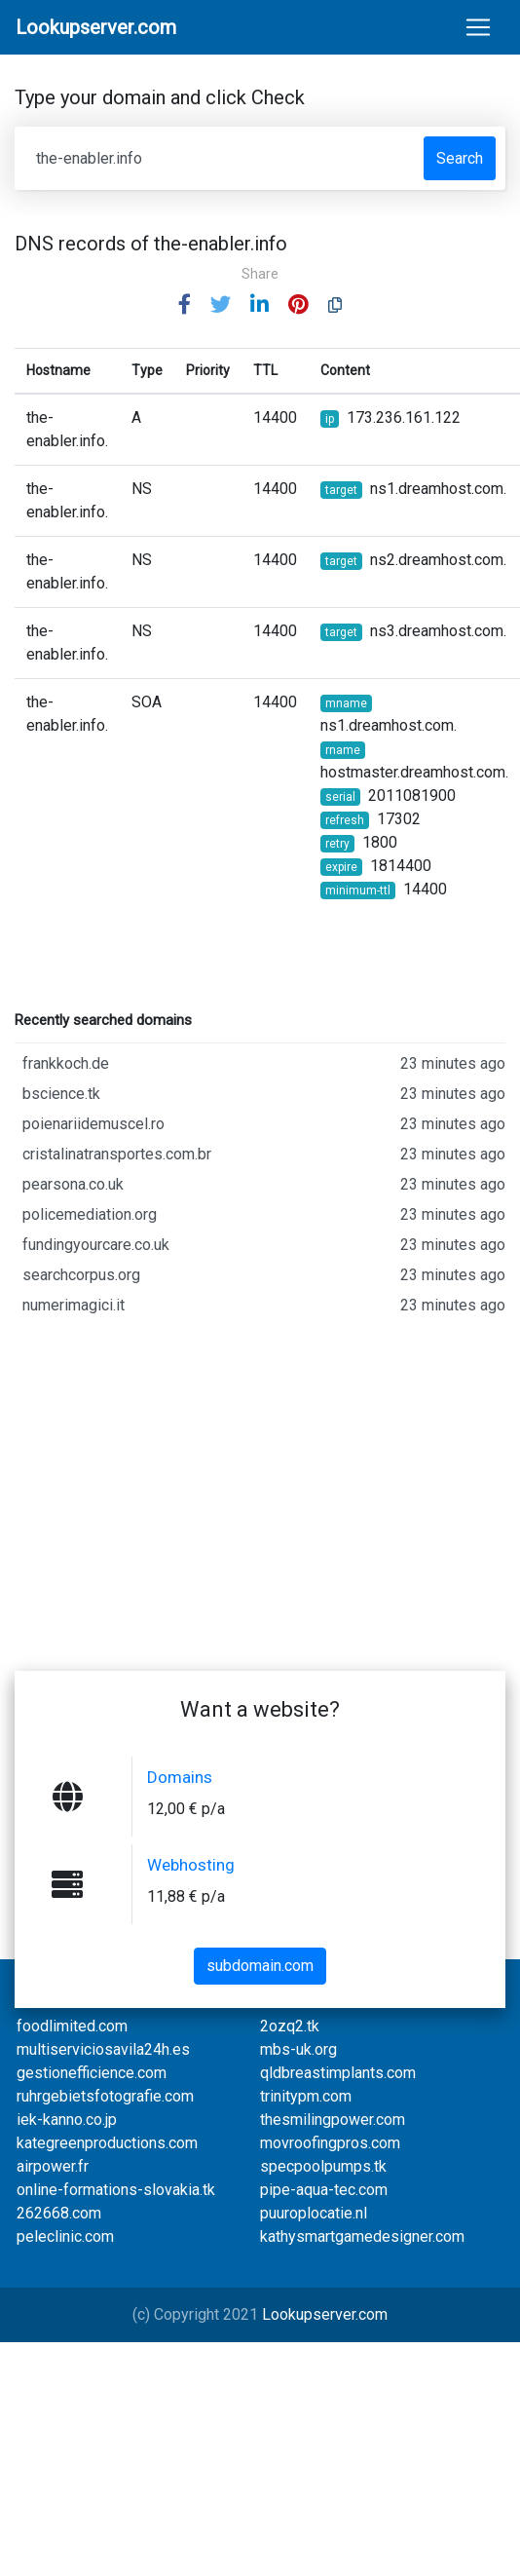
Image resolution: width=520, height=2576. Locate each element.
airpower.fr (53, 2166)
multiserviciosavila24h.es (103, 2049)
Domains (179, 1777)
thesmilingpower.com (332, 2119)
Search (459, 158)
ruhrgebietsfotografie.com (105, 2096)
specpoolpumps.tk (323, 2166)
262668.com (59, 2213)
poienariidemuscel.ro (263, 1124)
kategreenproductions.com (107, 2143)
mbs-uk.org (298, 2049)
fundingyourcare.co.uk (263, 1245)
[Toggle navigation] (478, 27)
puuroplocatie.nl (313, 2213)
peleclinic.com (65, 2236)
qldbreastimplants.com (338, 2073)
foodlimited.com (72, 2026)
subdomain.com (260, 1965)
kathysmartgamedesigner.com (362, 2236)
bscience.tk (263, 1094)
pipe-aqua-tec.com (324, 2189)
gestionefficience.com (92, 2073)
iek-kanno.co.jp (67, 2119)
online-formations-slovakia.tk (116, 2189)
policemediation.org (263, 1215)
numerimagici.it (263, 1305)
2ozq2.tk (289, 2026)
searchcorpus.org (263, 1275)
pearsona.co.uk (263, 1184)
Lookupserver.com (325, 2314)
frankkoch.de (263, 1064)
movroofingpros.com (330, 2143)
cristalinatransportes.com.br (263, 1154)
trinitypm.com (306, 2096)
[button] (184, 305)
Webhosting (191, 1865)
